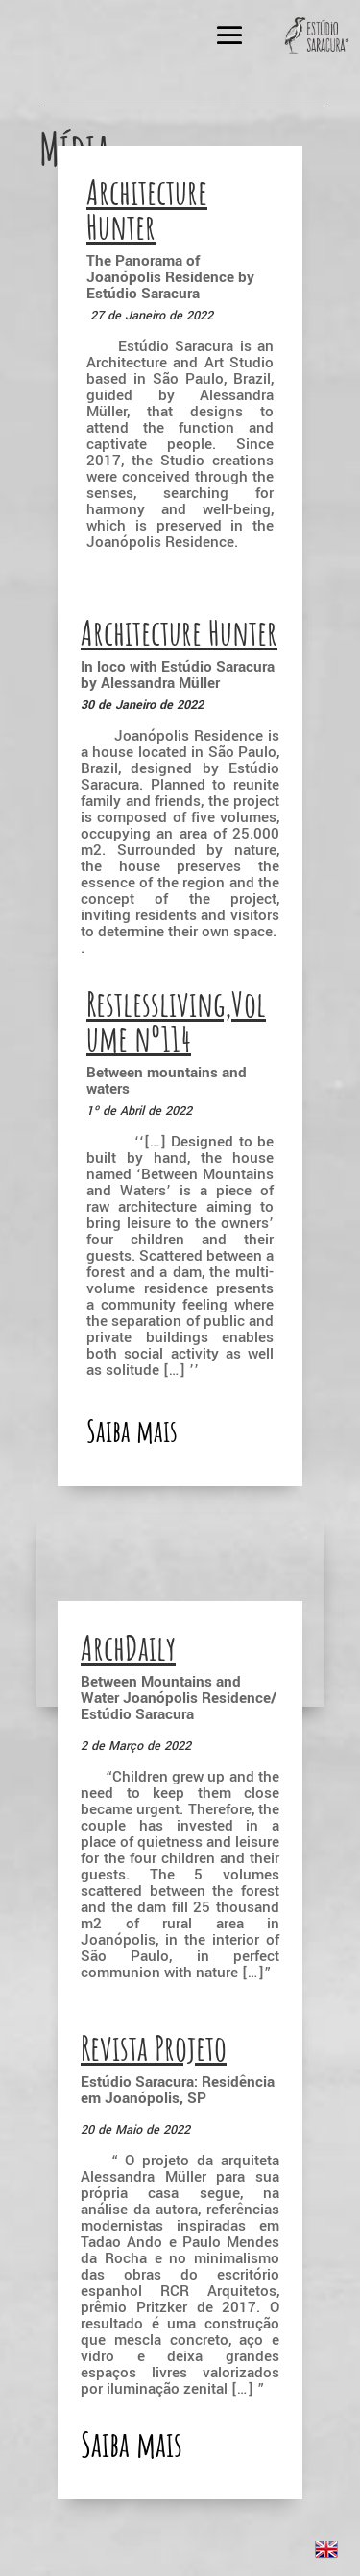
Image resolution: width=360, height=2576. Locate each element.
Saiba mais (131, 2444)
